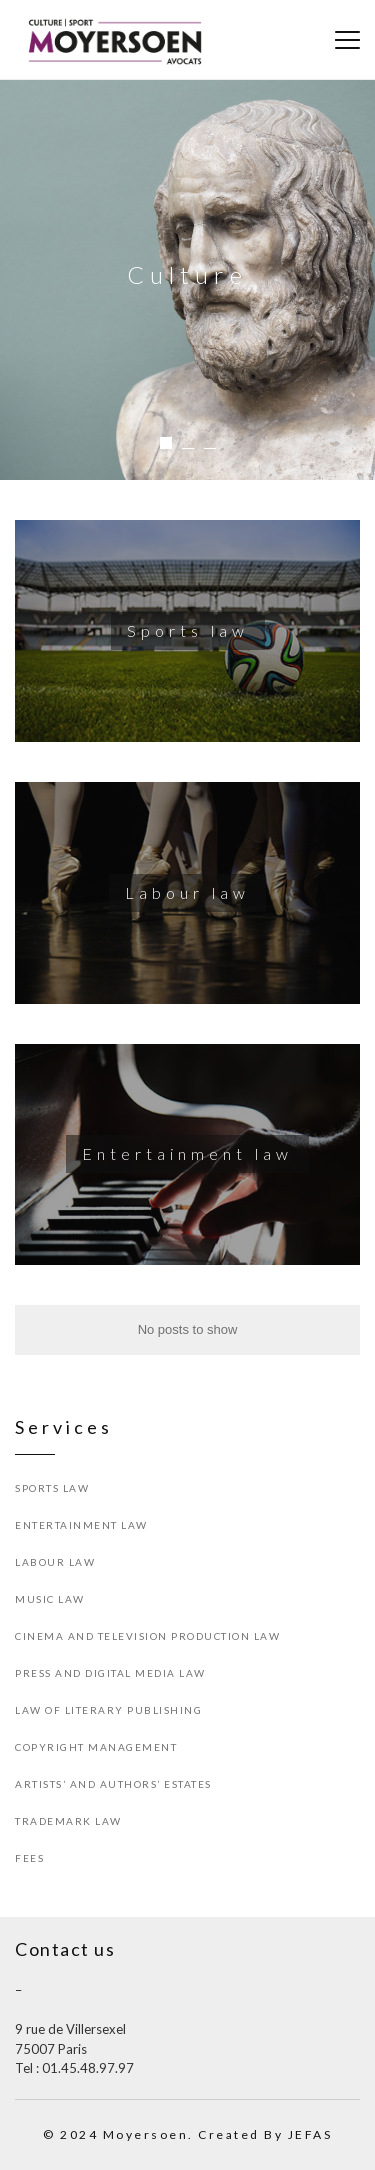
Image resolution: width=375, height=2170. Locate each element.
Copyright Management (96, 1747)
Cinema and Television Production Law (147, 1636)
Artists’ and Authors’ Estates (113, 1784)
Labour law (55, 1562)
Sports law (52, 1488)
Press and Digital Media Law (110, 1673)
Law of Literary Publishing (108, 1710)
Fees (29, 1858)
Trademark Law (68, 1821)
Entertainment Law (81, 1525)
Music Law (50, 1599)
